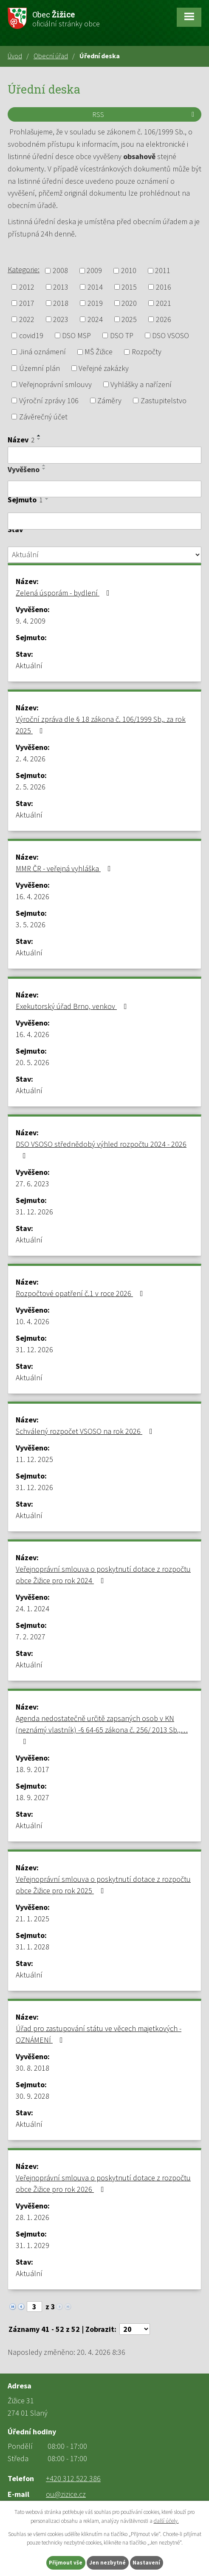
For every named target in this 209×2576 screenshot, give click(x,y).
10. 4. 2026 (32, 1321)
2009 (94, 271)
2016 (163, 287)
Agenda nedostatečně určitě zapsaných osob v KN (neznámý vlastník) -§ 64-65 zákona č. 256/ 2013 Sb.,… (102, 1729)
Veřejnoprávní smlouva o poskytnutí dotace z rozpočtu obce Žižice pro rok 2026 (103, 2183)
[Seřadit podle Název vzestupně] (39, 435)
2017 (26, 303)
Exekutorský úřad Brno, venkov (73, 1006)
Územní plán (39, 368)
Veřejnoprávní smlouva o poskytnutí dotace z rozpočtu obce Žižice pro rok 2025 (103, 1884)
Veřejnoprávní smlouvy (55, 384)
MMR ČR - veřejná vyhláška (65, 868)
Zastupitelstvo (163, 400)
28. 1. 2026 (32, 2217)
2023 (60, 319)
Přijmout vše (65, 2562)
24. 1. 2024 (32, 1608)
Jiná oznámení (42, 352)
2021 (163, 303)
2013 (60, 287)
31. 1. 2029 (32, 2245)
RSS (145, 114)
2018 (60, 303)
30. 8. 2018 (32, 2068)
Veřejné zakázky (104, 368)
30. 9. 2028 (32, 2096)
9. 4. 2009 (30, 621)
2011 (162, 271)
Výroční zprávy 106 (49, 400)
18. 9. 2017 (32, 1769)
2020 (129, 303)
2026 (163, 319)
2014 (95, 287)
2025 (129, 319)
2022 (26, 319)
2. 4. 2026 (30, 759)
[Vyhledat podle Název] (104, 455)
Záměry (109, 400)
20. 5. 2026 (32, 1062)
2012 (26, 287)
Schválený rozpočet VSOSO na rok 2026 (86, 1431)
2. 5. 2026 (30, 787)
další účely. (166, 2521)
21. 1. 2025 (32, 1918)
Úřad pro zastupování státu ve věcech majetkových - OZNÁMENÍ (98, 2034)
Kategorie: (24, 269)
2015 (129, 287)
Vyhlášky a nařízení (141, 384)
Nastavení (146, 2562)
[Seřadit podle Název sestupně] (39, 439)
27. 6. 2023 (32, 1183)
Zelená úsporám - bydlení (64, 593)
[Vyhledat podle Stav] (104, 555)
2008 (60, 271)
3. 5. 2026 (30, 924)
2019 (95, 303)
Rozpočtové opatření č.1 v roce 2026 (81, 1293)
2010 (128, 271)
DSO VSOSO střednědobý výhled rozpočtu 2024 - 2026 (101, 1149)
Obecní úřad (51, 55)
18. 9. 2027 (32, 1797)
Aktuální (29, 665)
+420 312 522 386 (73, 2478)
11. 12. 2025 (34, 1459)
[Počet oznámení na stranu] (134, 2329)
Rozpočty (146, 352)
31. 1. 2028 (32, 1947)
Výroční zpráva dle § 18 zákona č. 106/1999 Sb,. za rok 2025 (101, 724)
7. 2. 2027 (30, 1636)
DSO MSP (76, 335)
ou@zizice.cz (66, 2494)
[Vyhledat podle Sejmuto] (104, 521)
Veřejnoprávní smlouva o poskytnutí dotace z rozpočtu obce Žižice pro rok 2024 (103, 1574)
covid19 (31, 335)
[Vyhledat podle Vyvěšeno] (104, 489)
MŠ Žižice (99, 352)
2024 (95, 319)
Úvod (15, 55)
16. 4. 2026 (32, 896)
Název (21, 440)
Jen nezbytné (107, 2562)
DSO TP (121, 335)
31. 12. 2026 (34, 1212)
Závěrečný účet (43, 417)
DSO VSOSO (170, 335)
